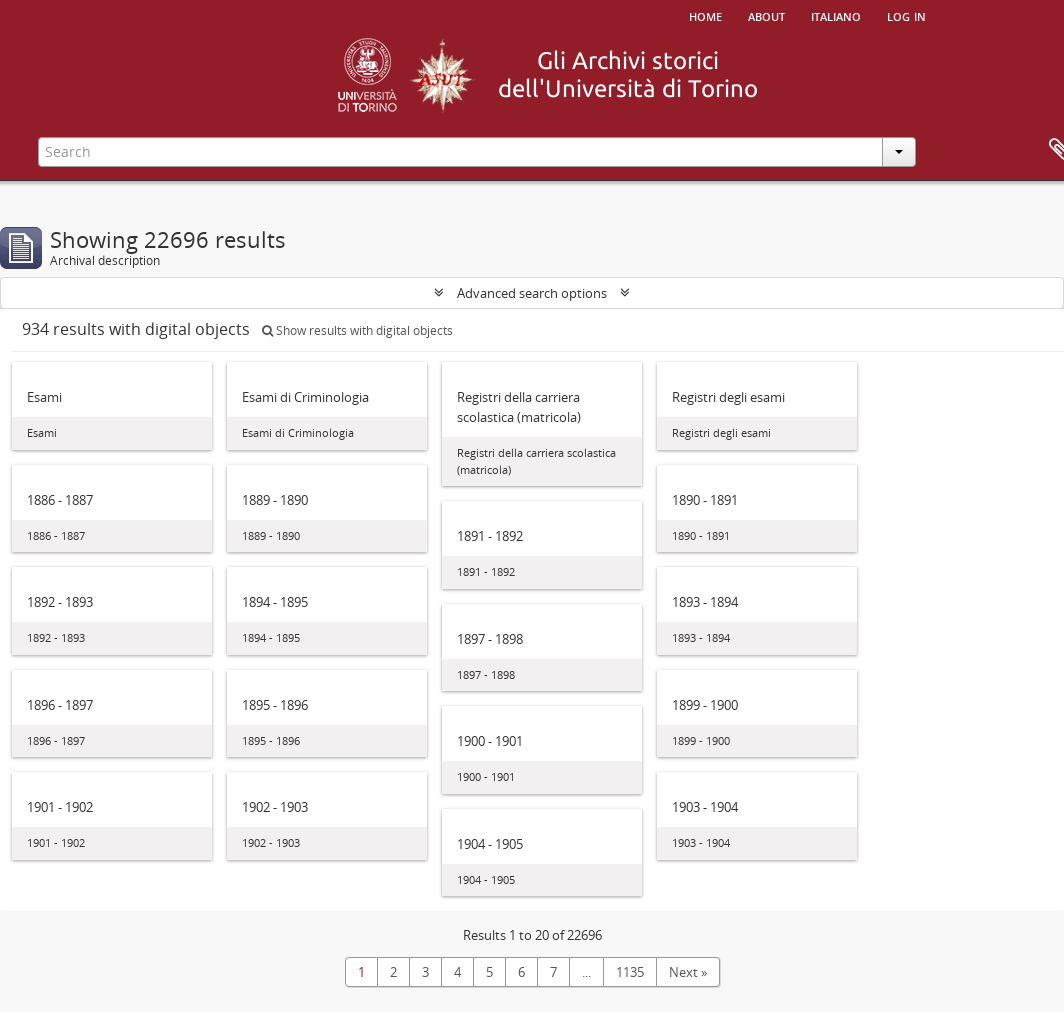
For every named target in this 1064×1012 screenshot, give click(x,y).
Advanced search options (532, 293)
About (766, 15)
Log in (906, 15)
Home (705, 15)
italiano (836, 15)
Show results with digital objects (357, 330)
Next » (688, 972)
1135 (630, 972)
